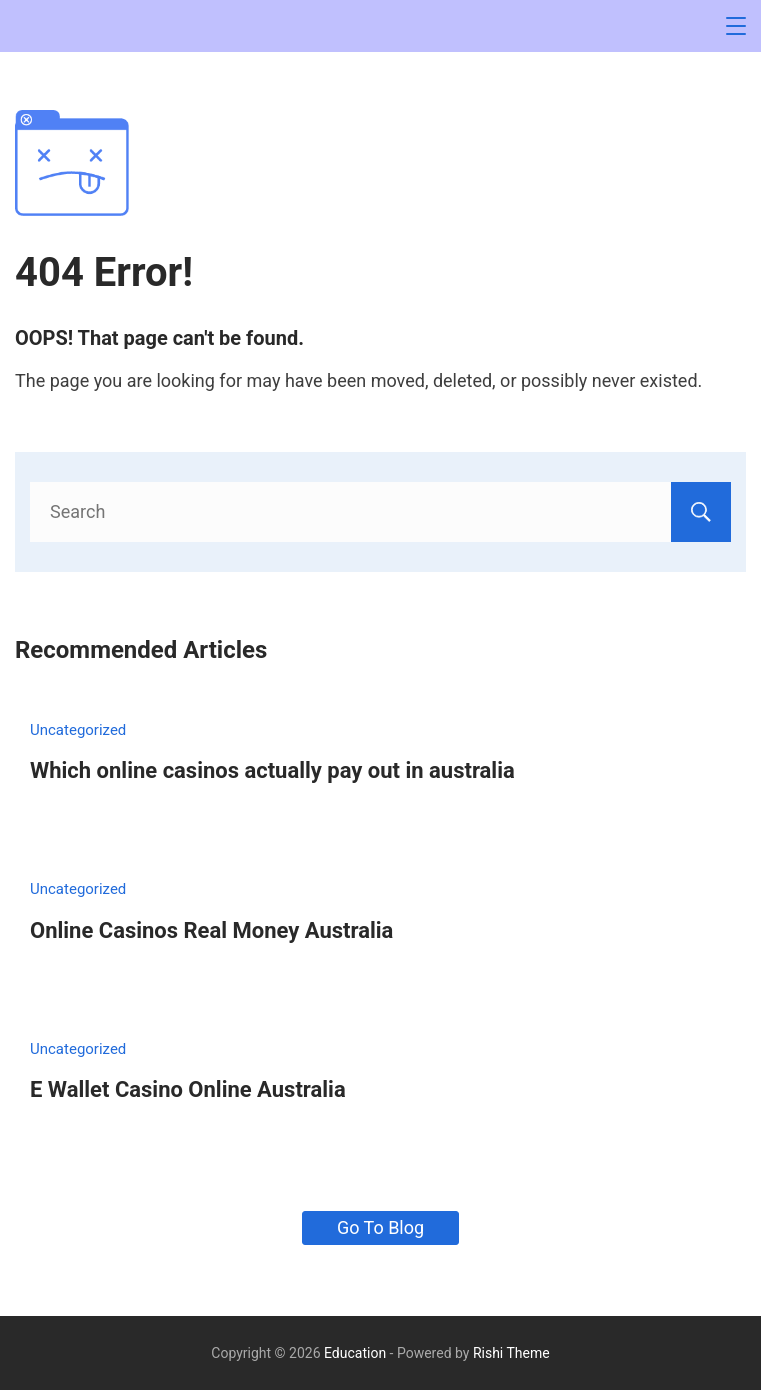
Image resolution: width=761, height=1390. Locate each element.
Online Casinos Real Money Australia (211, 930)
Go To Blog (380, 1227)
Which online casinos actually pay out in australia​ (272, 770)
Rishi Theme (511, 1353)
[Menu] (736, 26)
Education (355, 1353)
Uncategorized (78, 730)
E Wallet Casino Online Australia (188, 1089)
